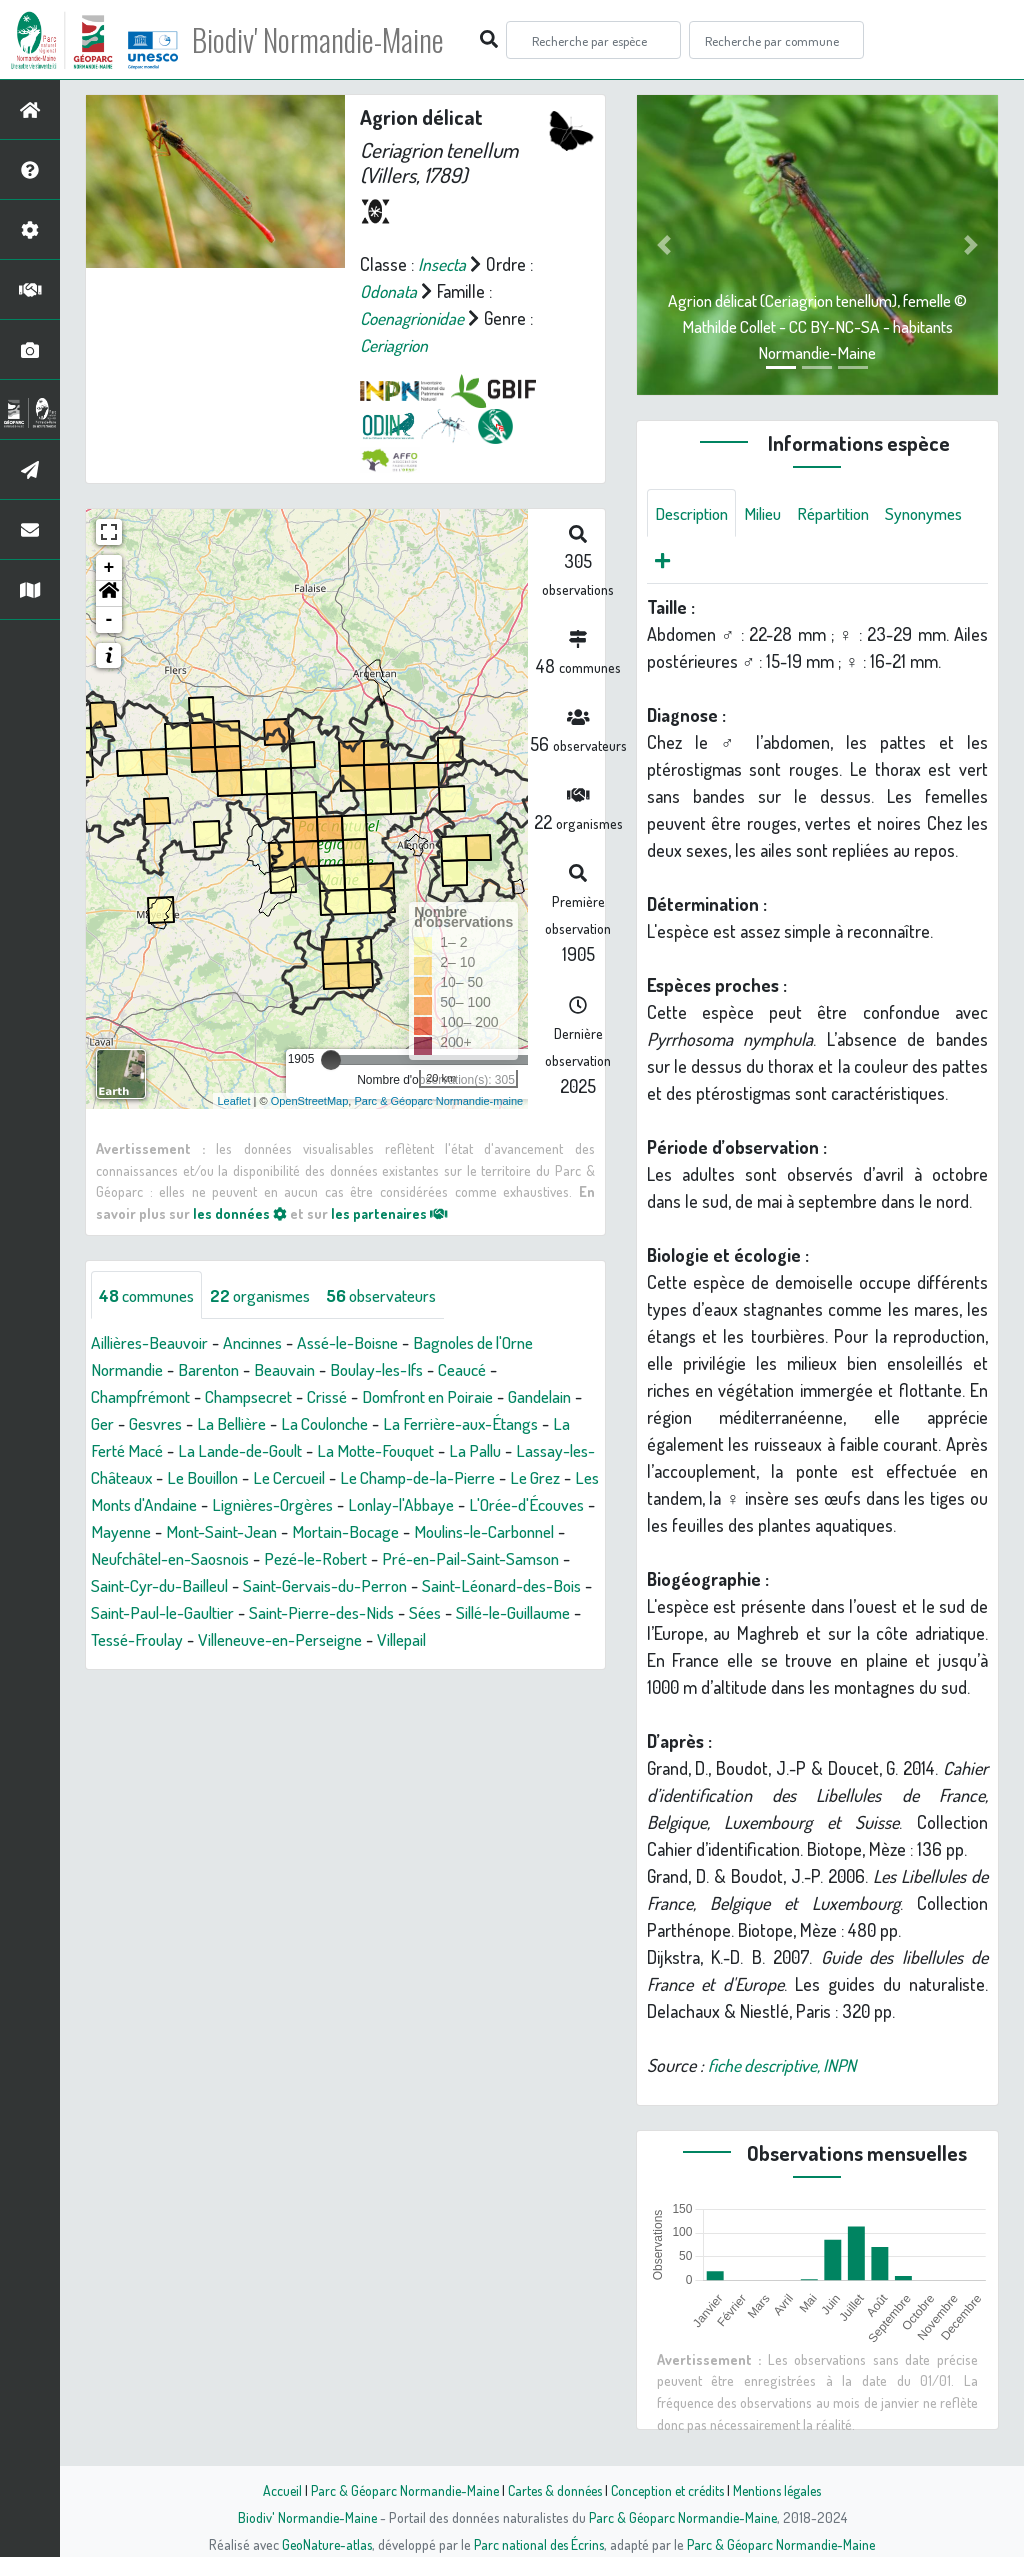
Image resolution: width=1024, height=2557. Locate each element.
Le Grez (219, 1504)
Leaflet (234, 1100)
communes (151, 1294)
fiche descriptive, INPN (786, 2067)
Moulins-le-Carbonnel (296, 1558)
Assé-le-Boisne (366, 1342)
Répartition (846, 513)
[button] (109, 594)
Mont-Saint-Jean (494, 1531)
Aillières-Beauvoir (153, 1342)
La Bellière (322, 1423)
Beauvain (296, 1369)
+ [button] (109, 568)
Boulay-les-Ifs (393, 1369)
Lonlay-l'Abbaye (147, 1531)
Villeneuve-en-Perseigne (246, 1666)
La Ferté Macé (236, 1450)
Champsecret (263, 1396)
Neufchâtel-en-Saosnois (474, 1558)
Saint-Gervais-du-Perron (177, 1612)
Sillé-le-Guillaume (441, 1639)
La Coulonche (422, 1423)
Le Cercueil (458, 1477)
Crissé (348, 1396)
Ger (186, 1423)
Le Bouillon (365, 1477)
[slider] (331, 1060)
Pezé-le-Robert (146, 1585)
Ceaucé (485, 1369)
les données (240, 1213)
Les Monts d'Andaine (332, 1504)
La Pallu (118, 1477)
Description (695, 513)
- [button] (109, 620)
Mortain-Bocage (147, 1558)
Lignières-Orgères (484, 1504)
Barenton (216, 1369)
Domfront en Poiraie (456, 1396)
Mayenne (388, 1531)
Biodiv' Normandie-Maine (328, 40)
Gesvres (241, 1423)
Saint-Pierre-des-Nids (237, 1639)
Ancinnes (263, 1342)
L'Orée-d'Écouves (279, 1531)
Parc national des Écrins (539, 2544)
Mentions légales (784, 2490)
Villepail (377, 1666)
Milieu (771, 513)
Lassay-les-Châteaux (236, 1477)
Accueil (273, 2490)
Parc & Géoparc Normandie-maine (438, 1100)
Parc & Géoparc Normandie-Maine (398, 2490)
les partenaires (391, 1213)
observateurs (401, 1294)
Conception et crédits (669, 2490)
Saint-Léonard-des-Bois (363, 1612)
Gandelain (125, 1423)
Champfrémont (145, 1396)
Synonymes (696, 561)
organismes (272, 1294)
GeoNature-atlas (323, 2544)
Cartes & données (552, 2490)
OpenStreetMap (310, 1100)
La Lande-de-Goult (366, 1450)
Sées (346, 1639)
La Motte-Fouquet (510, 1450)
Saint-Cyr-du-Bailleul (492, 1585)
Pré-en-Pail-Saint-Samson (310, 1585)
